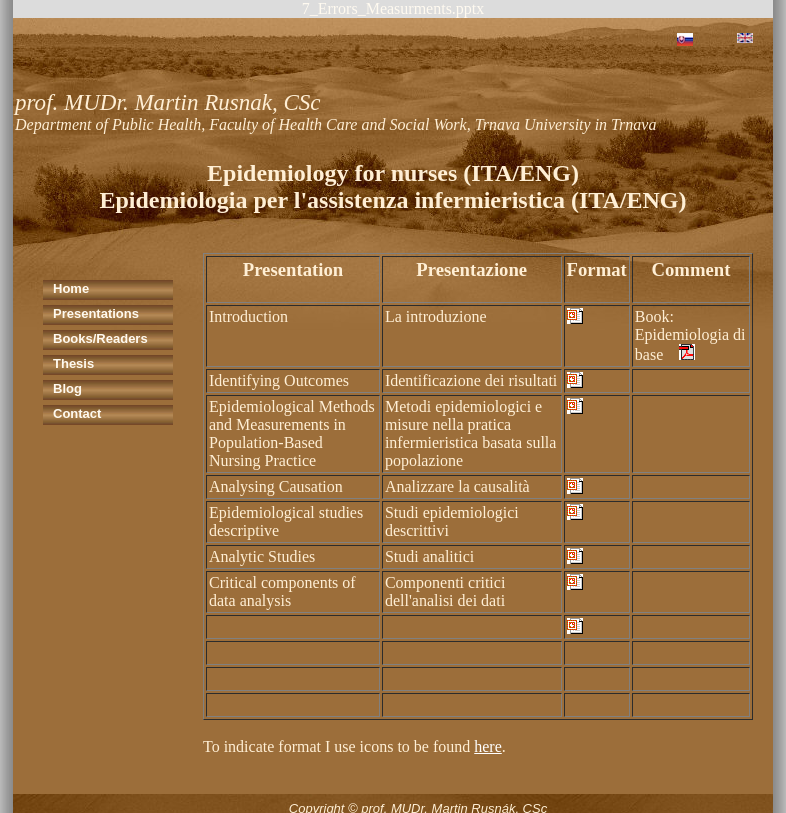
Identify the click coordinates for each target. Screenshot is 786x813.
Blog (67, 388)
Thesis (73, 363)
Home (71, 288)
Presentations (96, 313)
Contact (77, 413)
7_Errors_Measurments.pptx (393, 8)
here (488, 746)
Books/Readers (100, 338)
